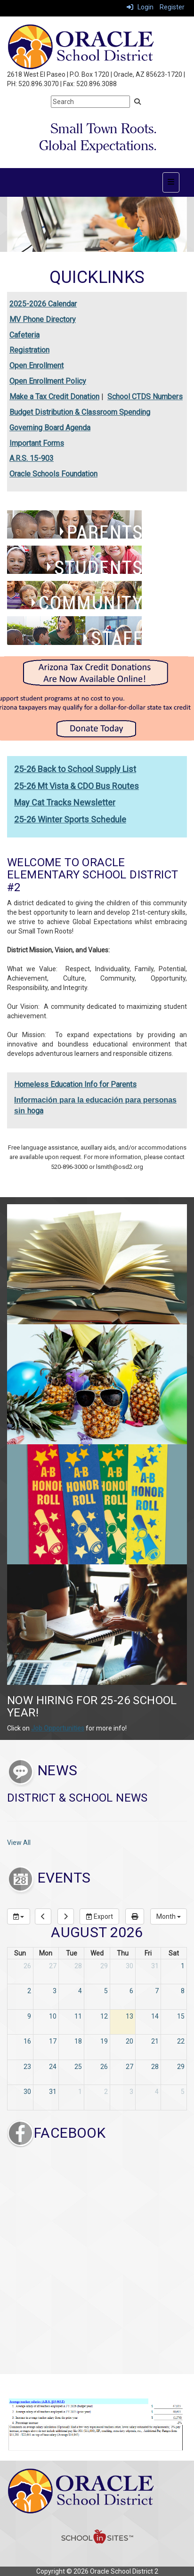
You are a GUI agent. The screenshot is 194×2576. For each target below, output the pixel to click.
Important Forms (36, 443)
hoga (35, 1110)
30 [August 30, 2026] (27, 2091)
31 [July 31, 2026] (155, 1966)
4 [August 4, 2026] (80, 1991)
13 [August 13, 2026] (129, 2016)
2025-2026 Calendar (43, 303)
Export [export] (99, 1916)
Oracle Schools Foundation (53, 473)
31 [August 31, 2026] (53, 2091)
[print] (134, 1916)
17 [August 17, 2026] (53, 2041)
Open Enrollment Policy (47, 381)
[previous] (43, 1916)
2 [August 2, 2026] (29, 1991)
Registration (29, 350)
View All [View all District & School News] (19, 1842)
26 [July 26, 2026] (27, 1966)
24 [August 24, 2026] (53, 2066)
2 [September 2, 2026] (106, 2091)
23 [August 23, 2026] (27, 2066)
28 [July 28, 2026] (78, 1966)
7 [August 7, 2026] (157, 1991)
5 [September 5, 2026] (183, 2091)
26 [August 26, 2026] (104, 2066)
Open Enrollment (36, 365)
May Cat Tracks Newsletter (64, 802)
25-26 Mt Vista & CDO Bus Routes (76, 786)
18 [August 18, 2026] (78, 2041)
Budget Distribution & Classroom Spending (79, 412)
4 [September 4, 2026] (157, 2091)
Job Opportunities (57, 1728)
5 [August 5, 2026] (106, 1991)
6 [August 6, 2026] (131, 1991)
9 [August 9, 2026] (29, 2016)
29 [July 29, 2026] (104, 1966)
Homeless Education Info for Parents (75, 1084)
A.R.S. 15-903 (31, 458)
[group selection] (18, 1916)
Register (172, 7)
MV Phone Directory (42, 319)
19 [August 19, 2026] (104, 2041)
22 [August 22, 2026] (181, 2041)
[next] (65, 1916)
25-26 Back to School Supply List (75, 769)
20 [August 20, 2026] (129, 2041)
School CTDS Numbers (145, 396)
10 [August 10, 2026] (53, 2016)
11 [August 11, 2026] (78, 2016)
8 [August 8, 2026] (183, 1991)
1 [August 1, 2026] (183, 1966)
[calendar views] (168, 1916)
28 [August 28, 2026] (155, 2066)
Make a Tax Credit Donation (54, 396)
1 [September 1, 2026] (80, 2091)
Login (140, 7)
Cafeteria (24, 334)
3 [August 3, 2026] (55, 1991)
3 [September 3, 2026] (131, 2091)
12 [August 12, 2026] (104, 2016)
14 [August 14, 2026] (155, 2016)
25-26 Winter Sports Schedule (70, 819)
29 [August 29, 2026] (181, 2066)
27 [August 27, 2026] (129, 2066)
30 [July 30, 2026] (129, 1966)
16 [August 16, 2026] (27, 2041)
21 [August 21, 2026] (155, 2041)
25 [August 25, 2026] (78, 2066)
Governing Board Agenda (49, 427)
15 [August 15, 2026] (181, 2016)
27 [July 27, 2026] (53, 1966)
